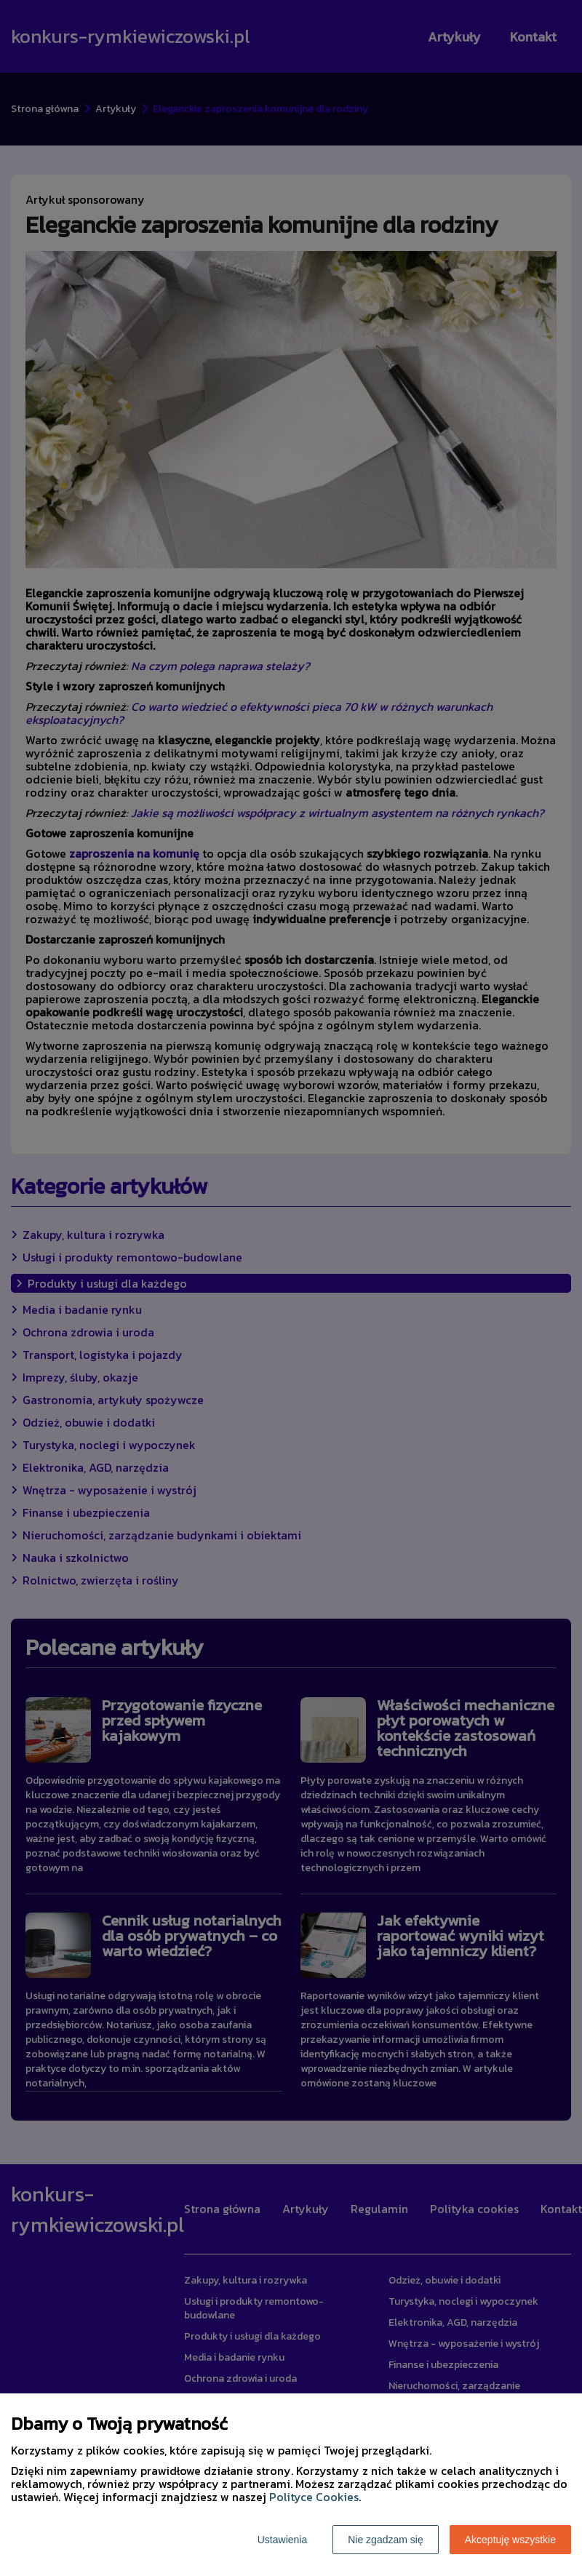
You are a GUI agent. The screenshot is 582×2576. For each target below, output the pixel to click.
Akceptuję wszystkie (510, 2539)
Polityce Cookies (314, 2496)
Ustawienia (282, 2539)
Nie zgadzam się (385, 2539)
